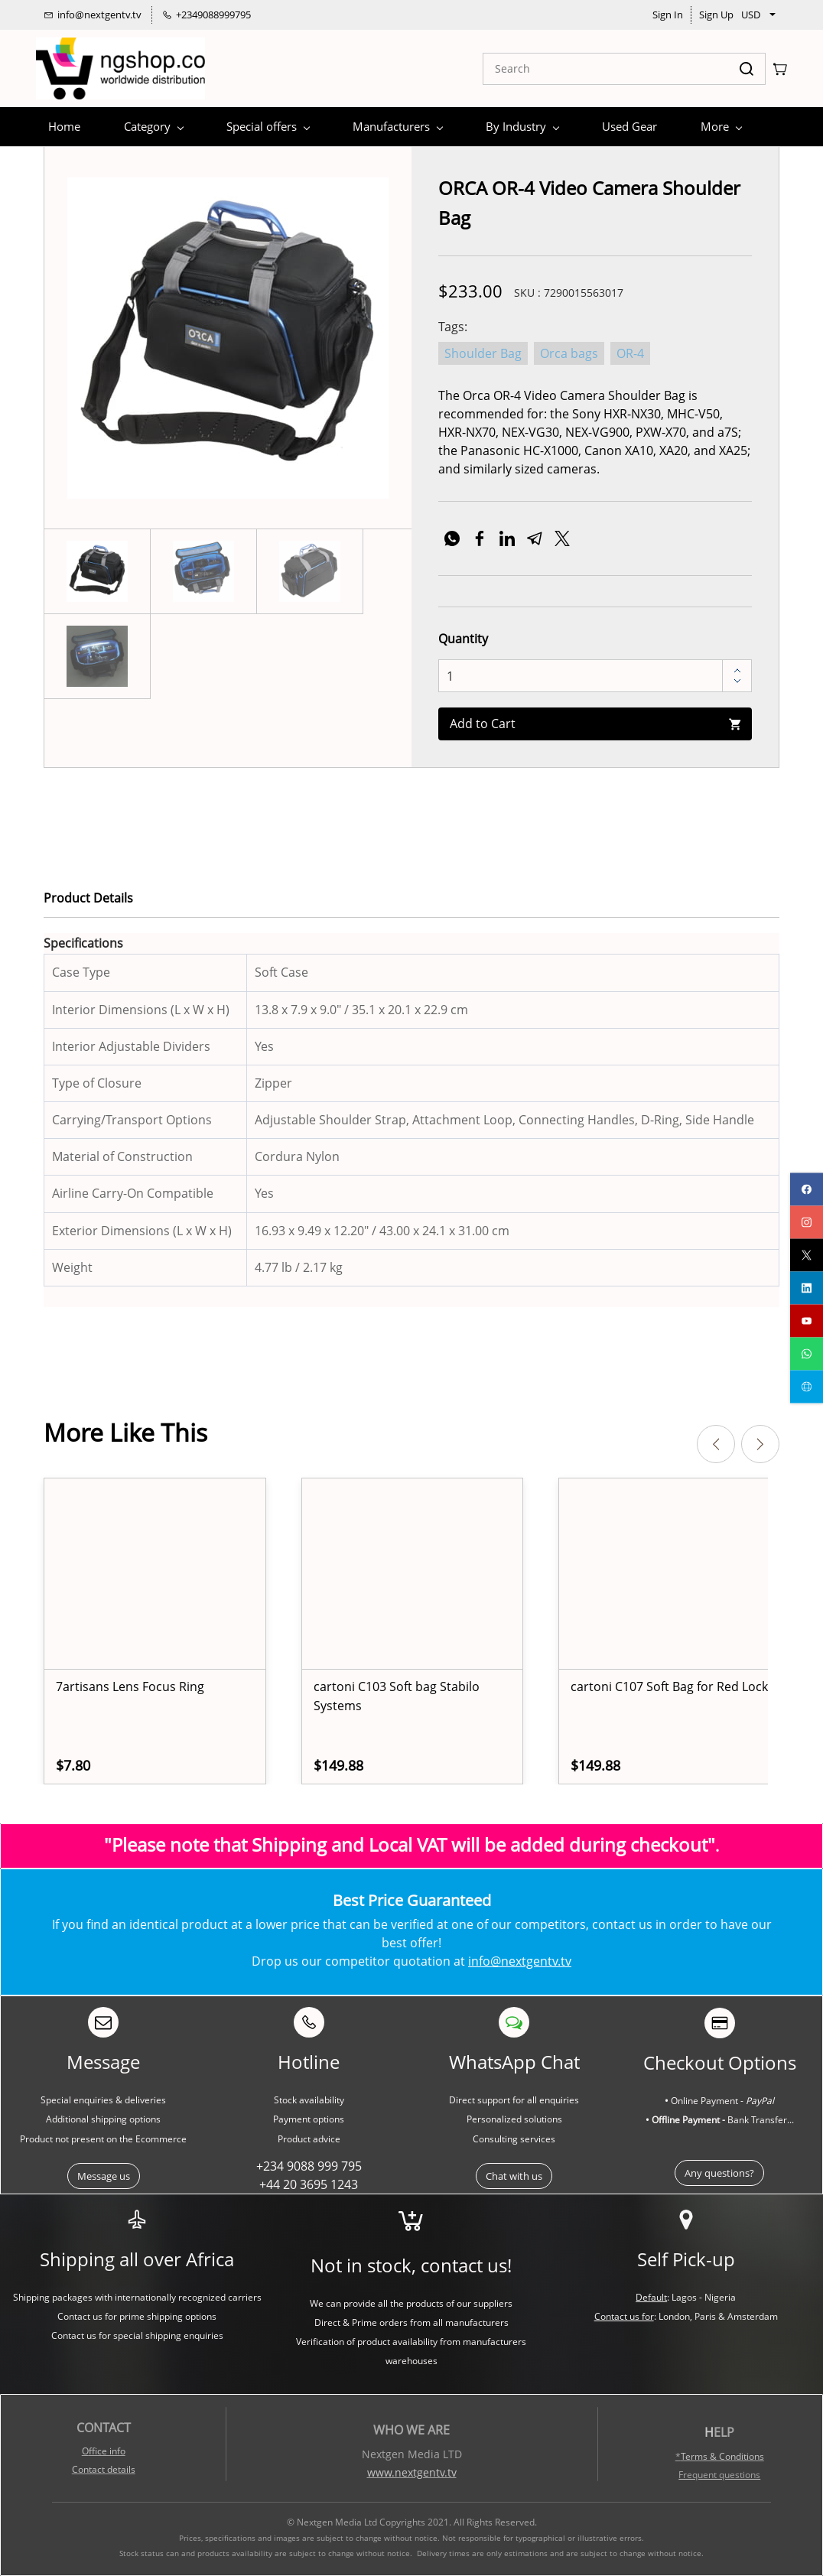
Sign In (667, 14)
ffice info (107, 2450)
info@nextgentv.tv (519, 1961)
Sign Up (716, 14)
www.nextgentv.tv (412, 2472)
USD (750, 14)
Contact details (103, 2469)
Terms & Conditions (722, 2456)
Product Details (88, 898)
